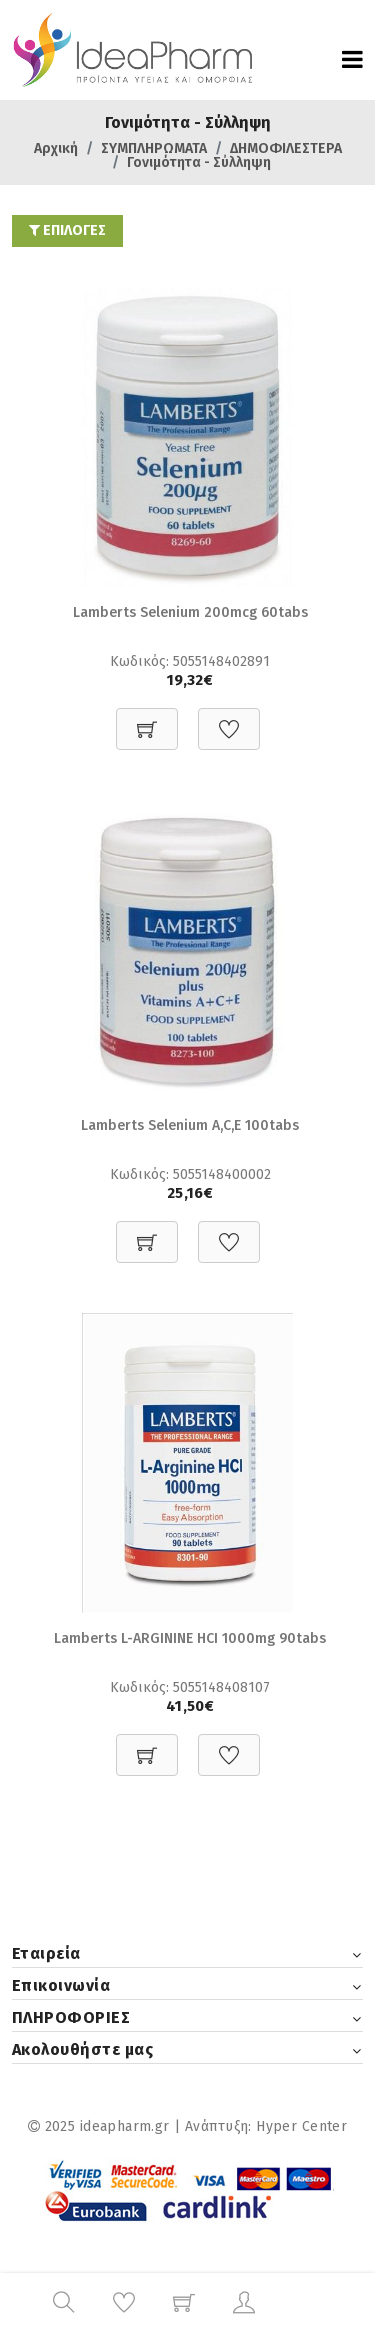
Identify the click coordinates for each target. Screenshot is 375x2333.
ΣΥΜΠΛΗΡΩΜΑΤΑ (154, 148)
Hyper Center (301, 2126)
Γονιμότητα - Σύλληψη (199, 162)
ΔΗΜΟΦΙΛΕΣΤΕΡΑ (286, 148)
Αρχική (56, 148)
